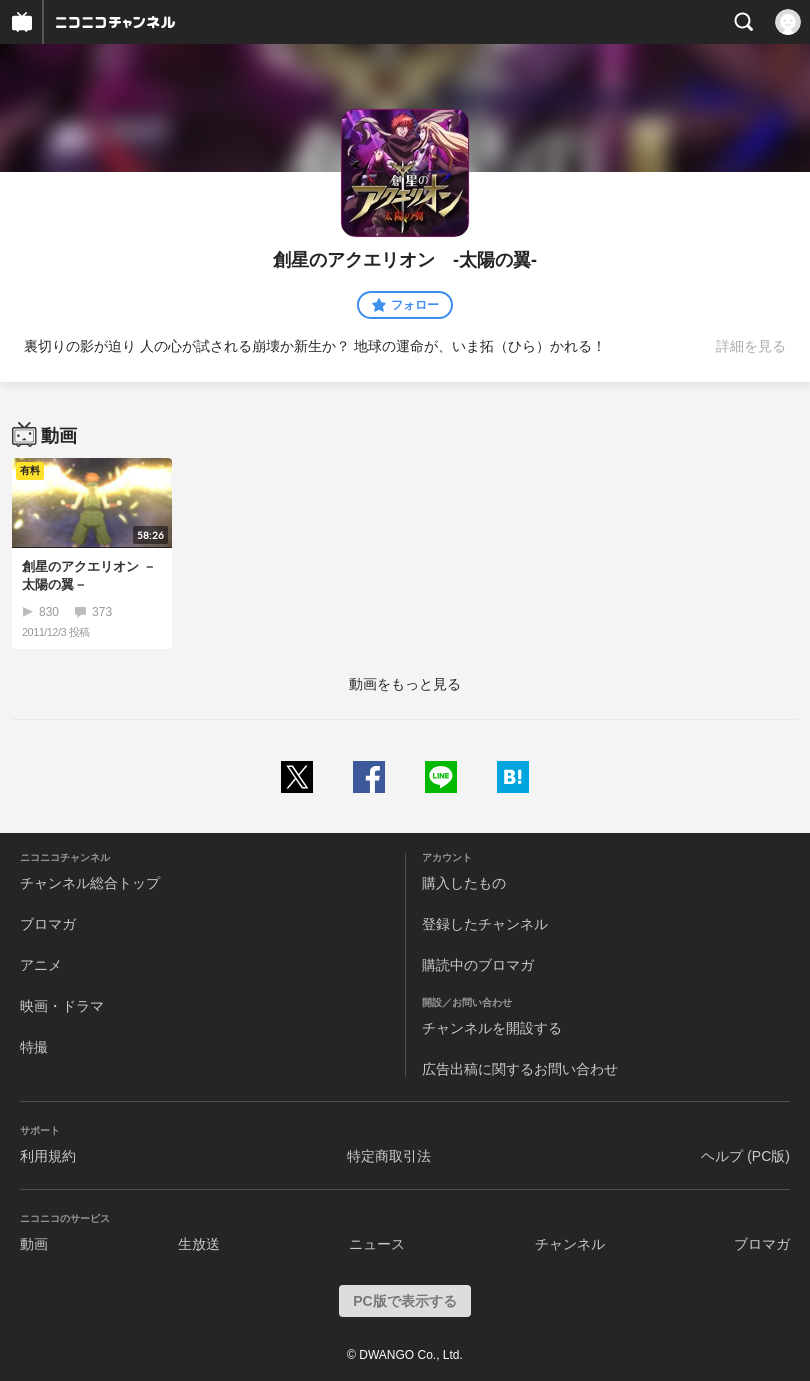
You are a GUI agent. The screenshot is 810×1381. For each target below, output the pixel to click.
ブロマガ (48, 924)
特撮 (34, 1047)
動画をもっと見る (405, 684)
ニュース (377, 1244)
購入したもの (464, 883)
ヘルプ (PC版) (745, 1156)
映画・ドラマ (62, 1006)
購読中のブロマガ (478, 965)
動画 (34, 1244)
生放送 (199, 1244)
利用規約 (48, 1156)
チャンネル (570, 1244)
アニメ (41, 965)
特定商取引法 (389, 1156)
